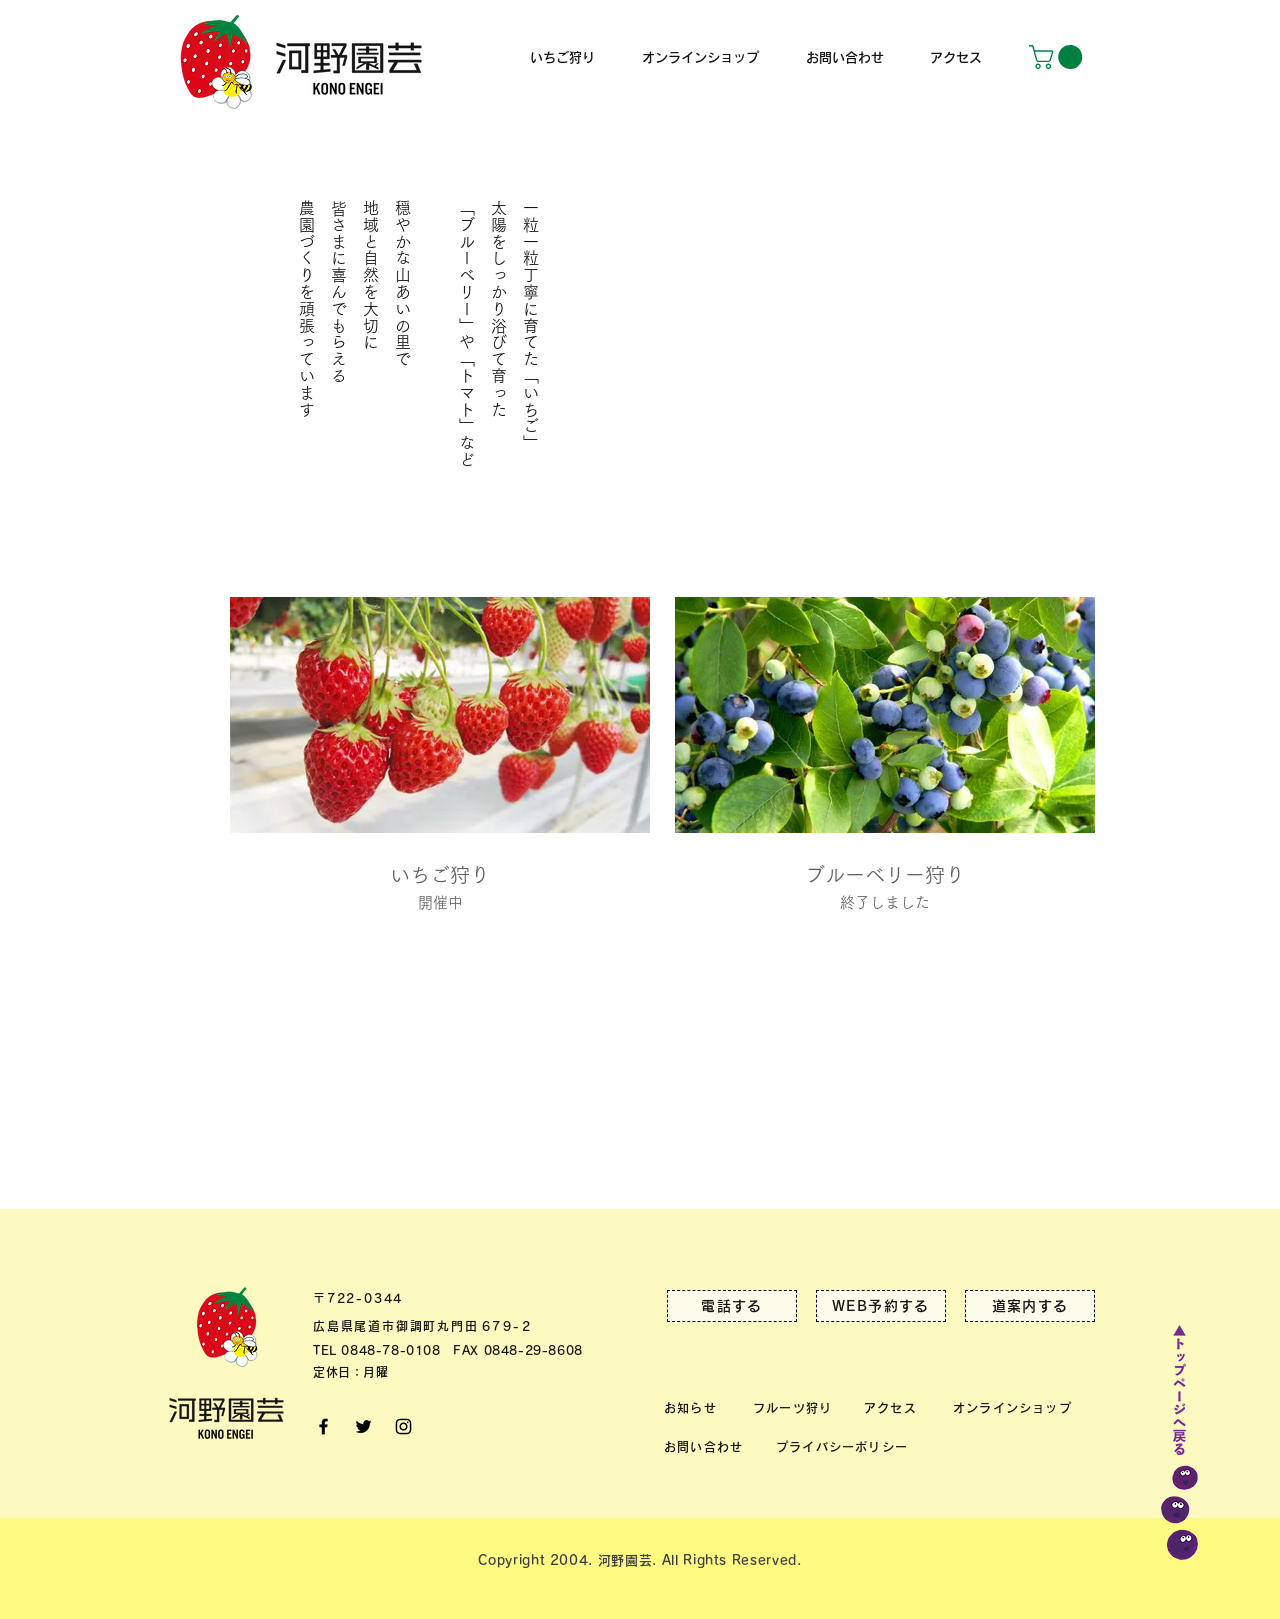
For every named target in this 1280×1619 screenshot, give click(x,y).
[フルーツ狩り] (795, 1407)
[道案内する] (1030, 1306)
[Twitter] (363, 1426)
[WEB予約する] (881, 1306)
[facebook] (323, 1426)
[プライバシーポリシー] (846, 1446)
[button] (1058, 57)
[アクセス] (894, 1407)
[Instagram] (403, 1426)
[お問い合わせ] (706, 1446)
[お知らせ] (694, 1407)
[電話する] (732, 1306)
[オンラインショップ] (1015, 1407)
